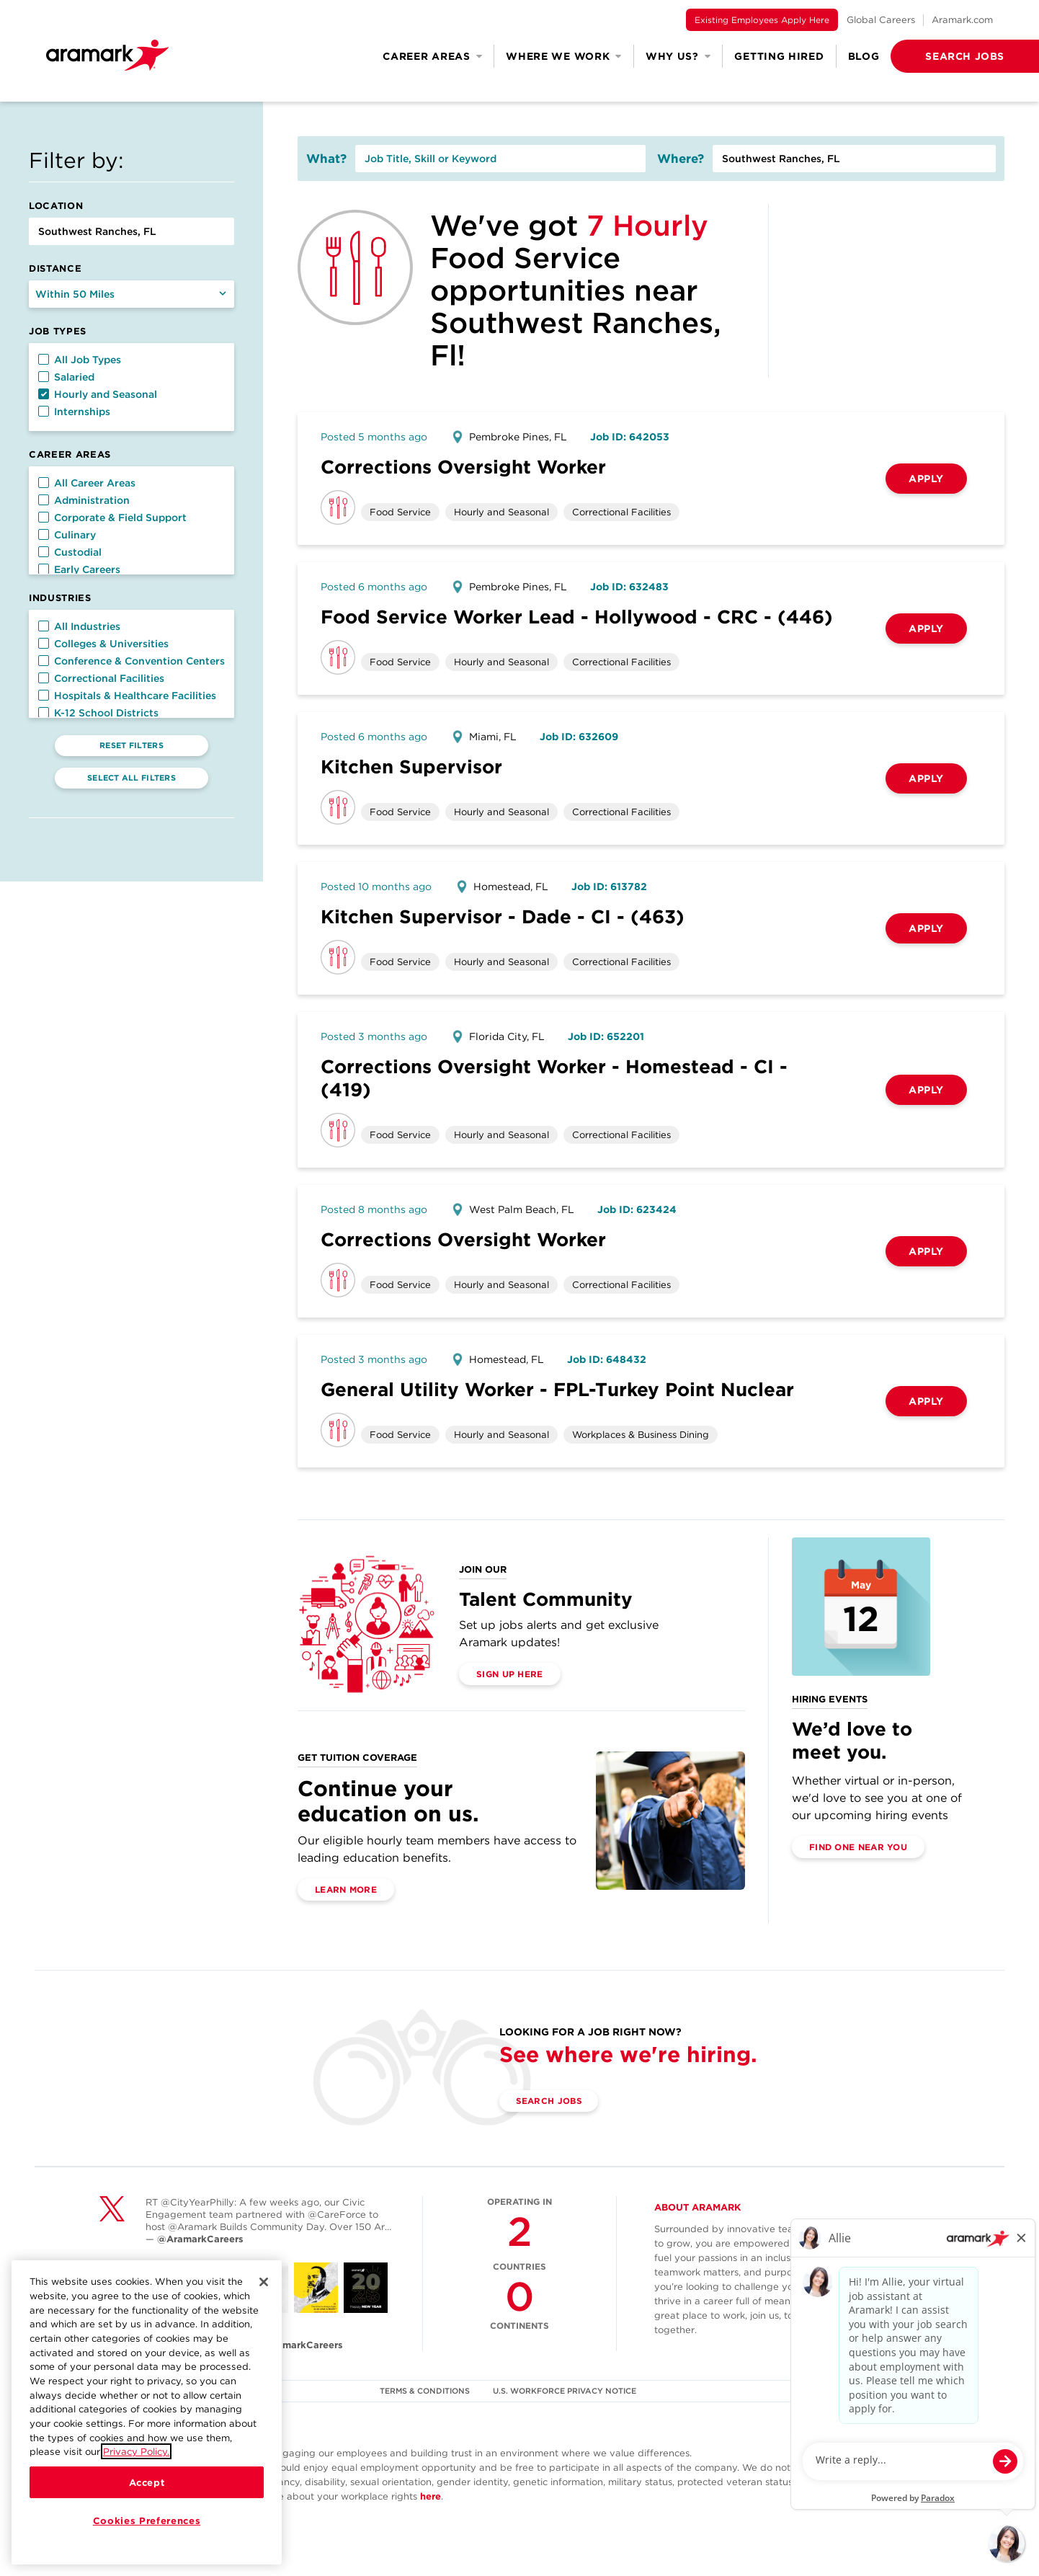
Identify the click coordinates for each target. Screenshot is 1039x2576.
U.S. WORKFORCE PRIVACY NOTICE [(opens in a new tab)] (565, 2391)
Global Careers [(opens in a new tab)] (881, 19)
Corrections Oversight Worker (463, 467)
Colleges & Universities (103, 643)
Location (56, 205)
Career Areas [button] (432, 56)
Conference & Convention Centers (131, 661)
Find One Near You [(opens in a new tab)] (858, 1847)
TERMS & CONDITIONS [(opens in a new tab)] (425, 2391)
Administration (84, 500)
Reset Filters (131, 745)
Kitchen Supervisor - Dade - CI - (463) (503, 916)
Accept (147, 2482)
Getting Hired (779, 56)
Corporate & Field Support (112, 517)
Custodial (70, 552)
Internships (74, 411)
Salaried (66, 377)
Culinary (67, 535)
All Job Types (79, 359)
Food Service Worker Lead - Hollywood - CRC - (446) (577, 616)
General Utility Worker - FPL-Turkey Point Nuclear (557, 1389)
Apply (926, 478)
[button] (942, 56)
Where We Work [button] (564, 56)
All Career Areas (86, 483)
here (430, 2496)
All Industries (79, 626)
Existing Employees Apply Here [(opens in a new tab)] (762, 19)
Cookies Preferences (146, 2520)
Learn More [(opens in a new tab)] (346, 1889)
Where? (680, 158)
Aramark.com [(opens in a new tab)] (962, 19)
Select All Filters (131, 778)
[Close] (264, 2282)
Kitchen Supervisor (411, 766)
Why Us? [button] (678, 56)
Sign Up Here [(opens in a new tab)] (509, 1674)
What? (326, 158)
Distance (55, 268)
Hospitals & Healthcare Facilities (127, 695)
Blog (864, 56)
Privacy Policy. (136, 2451)
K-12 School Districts (98, 713)
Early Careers (79, 569)
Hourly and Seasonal (97, 394)
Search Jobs (550, 2101)
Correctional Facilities (101, 678)
